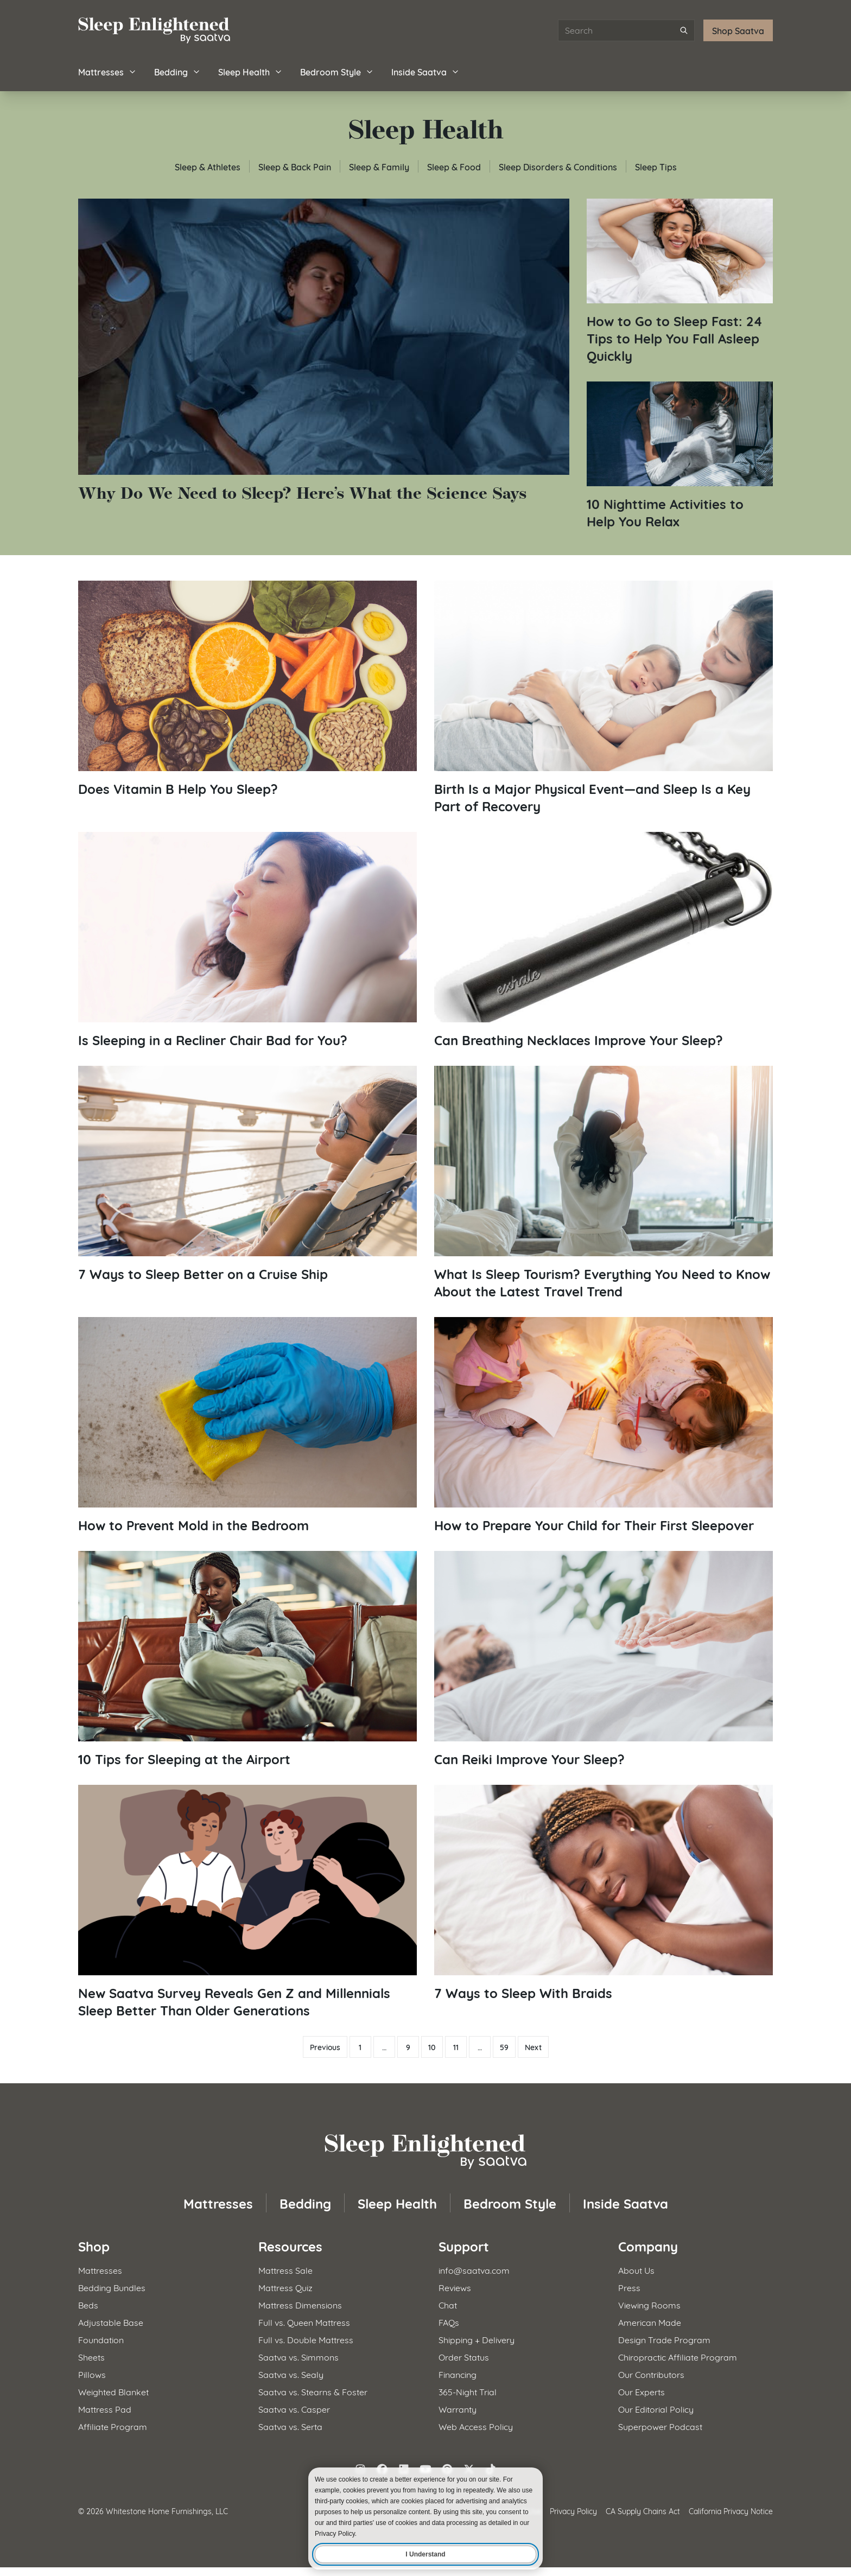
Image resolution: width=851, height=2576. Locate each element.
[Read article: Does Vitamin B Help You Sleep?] (247, 689)
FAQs (449, 2321)
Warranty (458, 2408)
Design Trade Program (664, 2339)
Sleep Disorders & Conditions (558, 166)
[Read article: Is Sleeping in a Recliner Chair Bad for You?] (247, 940)
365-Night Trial (468, 2391)
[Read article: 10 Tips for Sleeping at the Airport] (247, 1659)
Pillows (92, 2374)
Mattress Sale (285, 2269)
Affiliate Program (112, 2426)
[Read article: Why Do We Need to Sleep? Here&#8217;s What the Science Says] (323, 351)
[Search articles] (626, 30)
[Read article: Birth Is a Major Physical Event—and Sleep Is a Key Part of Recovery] (603, 698)
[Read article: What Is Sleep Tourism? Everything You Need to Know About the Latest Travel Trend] (603, 1183)
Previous (325, 2046)
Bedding (177, 71)
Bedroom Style (337, 71)
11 (456, 2046)
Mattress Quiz (285, 2287)
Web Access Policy (476, 2426)
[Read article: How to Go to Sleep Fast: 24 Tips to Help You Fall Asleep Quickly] (680, 281)
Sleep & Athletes (207, 166)
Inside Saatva (425, 71)
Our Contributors (651, 2374)
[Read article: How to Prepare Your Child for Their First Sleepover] (603, 1425)
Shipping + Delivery (477, 2339)
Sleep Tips (656, 166)
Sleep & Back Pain (294, 166)
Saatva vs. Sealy (290, 2374)
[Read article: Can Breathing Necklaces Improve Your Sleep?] (603, 940)
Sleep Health (250, 71)
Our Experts (641, 2391)
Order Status (464, 2356)
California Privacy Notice (731, 2510)
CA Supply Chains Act (643, 2510)
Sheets (91, 2356)
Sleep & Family (379, 166)
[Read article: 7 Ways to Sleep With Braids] (603, 1893)
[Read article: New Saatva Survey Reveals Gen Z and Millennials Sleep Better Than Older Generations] (247, 1902)
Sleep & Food (454, 166)
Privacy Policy (573, 2510)
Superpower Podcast (660, 2426)
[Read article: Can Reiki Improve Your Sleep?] (603, 1659)
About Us (636, 2269)
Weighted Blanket (113, 2391)
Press (629, 2287)
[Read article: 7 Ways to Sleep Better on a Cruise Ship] (247, 1174)
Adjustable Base (110, 2321)
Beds (88, 2304)
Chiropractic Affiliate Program (677, 2356)
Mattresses (107, 71)
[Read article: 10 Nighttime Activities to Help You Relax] (680, 455)
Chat (448, 2304)
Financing (458, 2374)
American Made (649, 2321)
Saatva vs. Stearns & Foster (312, 2391)
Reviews (455, 2287)
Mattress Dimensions (300, 2304)
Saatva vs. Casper (294, 2408)
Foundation (101, 2339)
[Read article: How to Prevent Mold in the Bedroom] (247, 1425)
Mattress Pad (104, 2408)
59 (504, 2046)
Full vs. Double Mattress (305, 2339)
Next (533, 2046)
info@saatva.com (474, 2269)
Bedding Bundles (111, 2287)
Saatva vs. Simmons (298, 2356)
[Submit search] (684, 30)
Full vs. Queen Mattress (304, 2321)
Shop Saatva (738, 30)
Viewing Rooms (649, 2304)
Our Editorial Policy (656, 2408)
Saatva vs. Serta (290, 2426)
